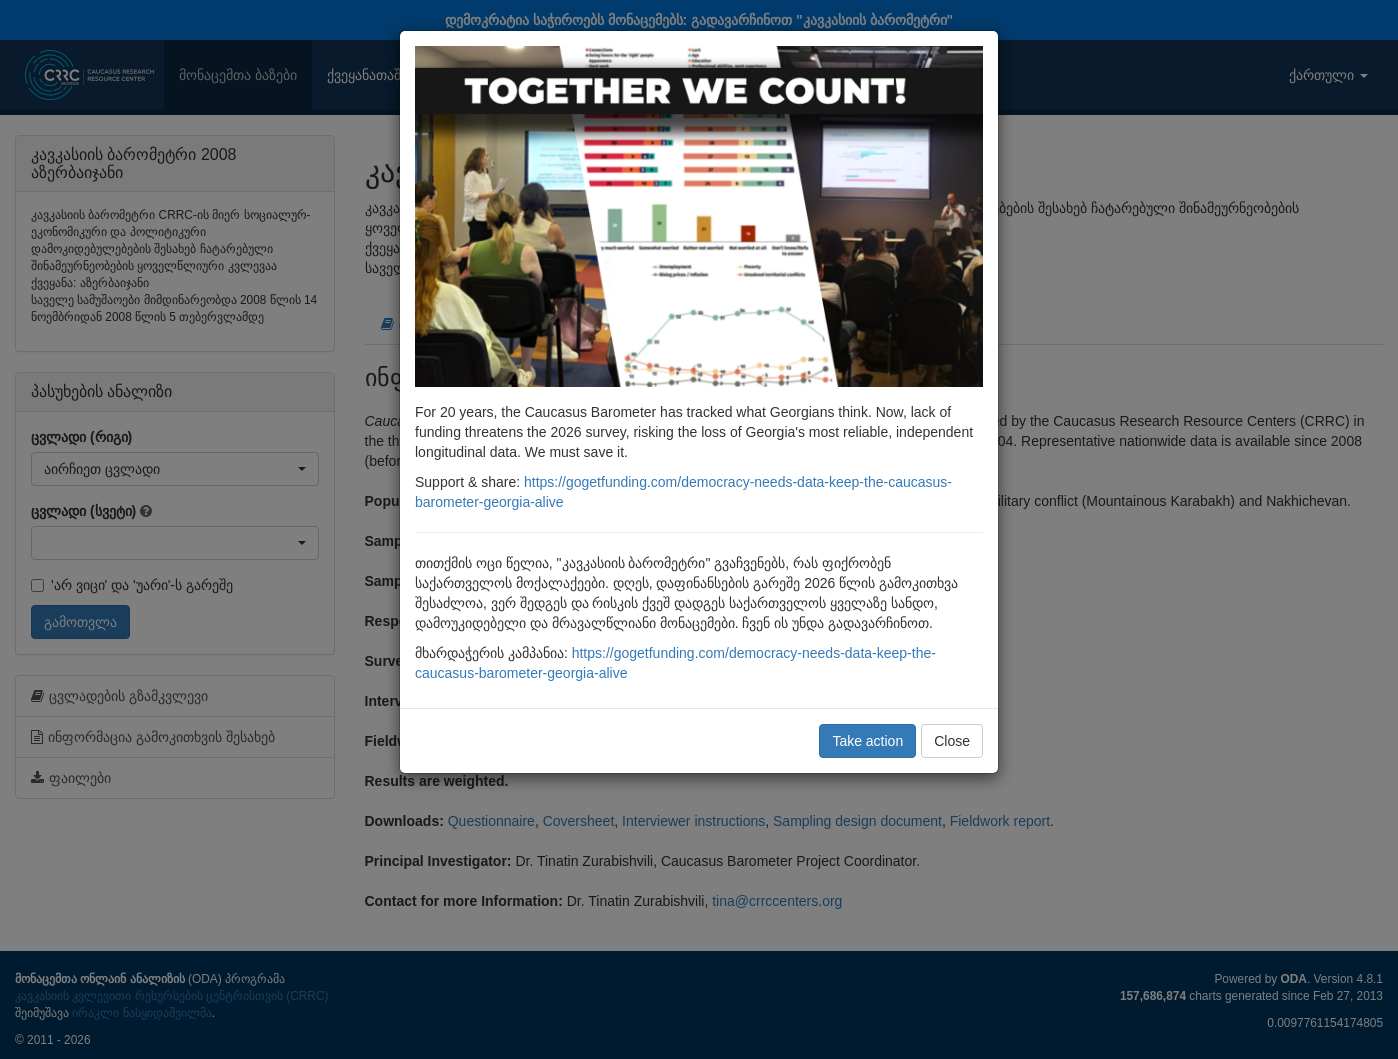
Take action (867, 741)
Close (952, 741)
